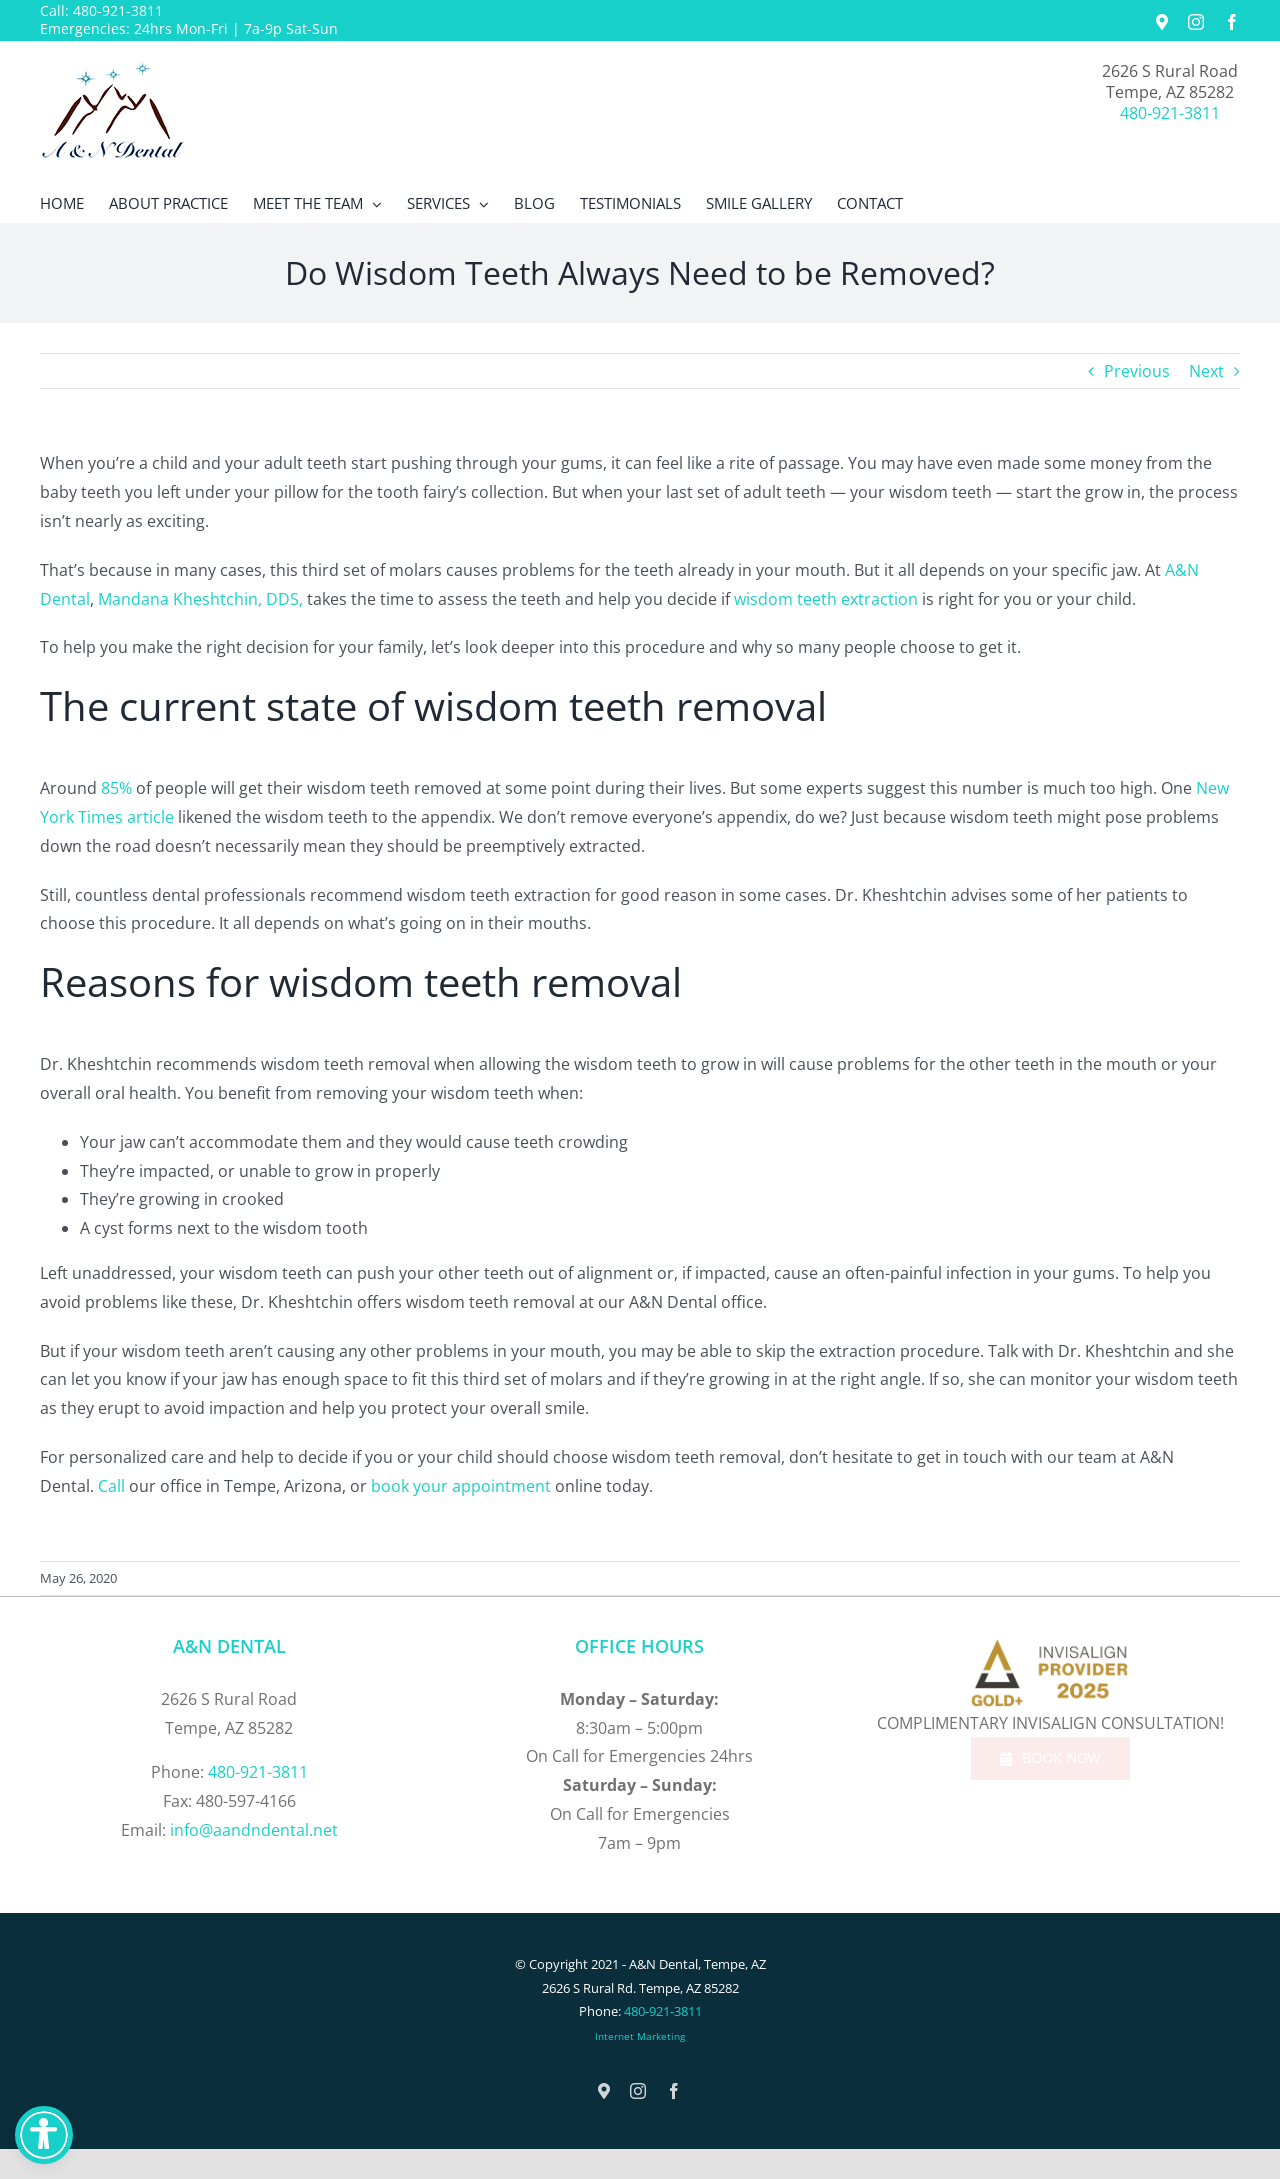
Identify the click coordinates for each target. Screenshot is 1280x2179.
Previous (1137, 371)
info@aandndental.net (254, 1830)
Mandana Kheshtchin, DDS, (200, 599)
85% (116, 788)
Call (111, 1486)
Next (1206, 371)
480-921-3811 (118, 10)
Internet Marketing (640, 2036)
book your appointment (461, 1486)
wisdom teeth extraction (826, 599)
